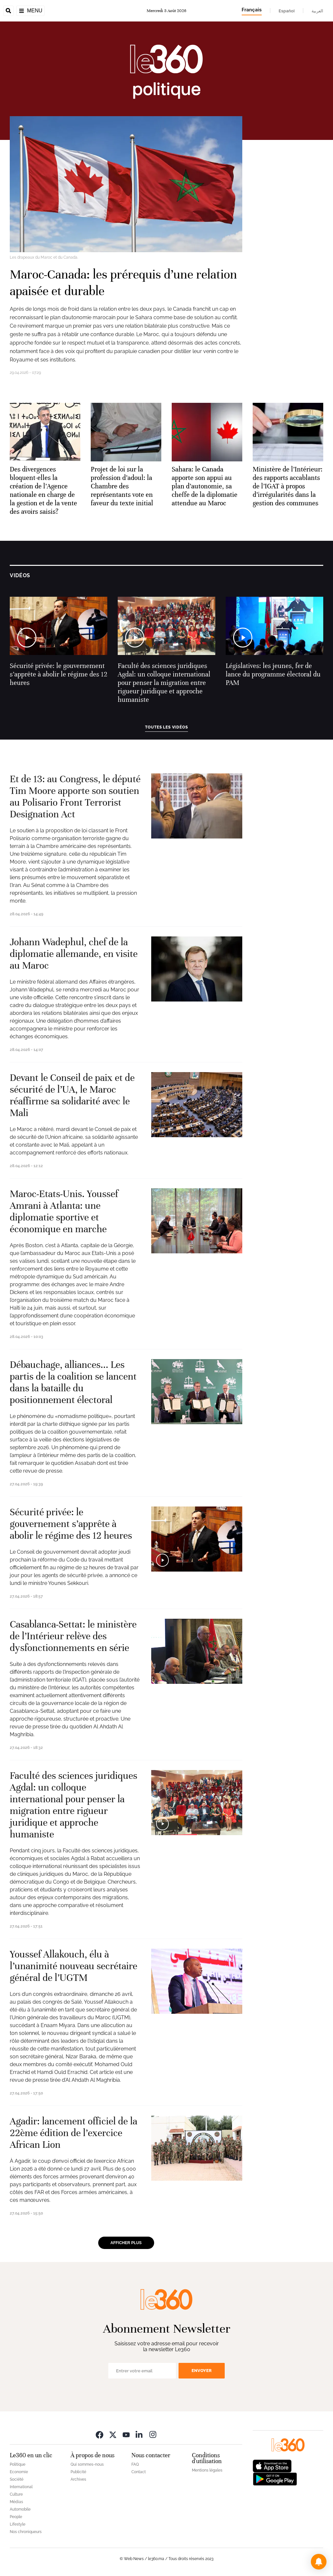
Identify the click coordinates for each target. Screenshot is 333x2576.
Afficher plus (126, 2243)
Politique (17, 2464)
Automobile (20, 2509)
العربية (317, 10)
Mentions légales (207, 2470)
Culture (16, 2494)
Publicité (78, 2472)
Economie (19, 2472)
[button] (318, 2561)
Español (287, 10)
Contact (138, 2472)
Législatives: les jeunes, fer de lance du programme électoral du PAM (273, 674)
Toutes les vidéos (166, 727)
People (16, 2517)
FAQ (135, 2464)
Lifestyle (17, 2524)
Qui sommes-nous (87, 2464)
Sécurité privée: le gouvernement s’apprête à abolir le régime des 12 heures (58, 674)
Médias (16, 2502)
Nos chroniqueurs (26, 2531)
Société (16, 2479)
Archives (78, 2479)
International (21, 2487)
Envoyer (202, 2370)
